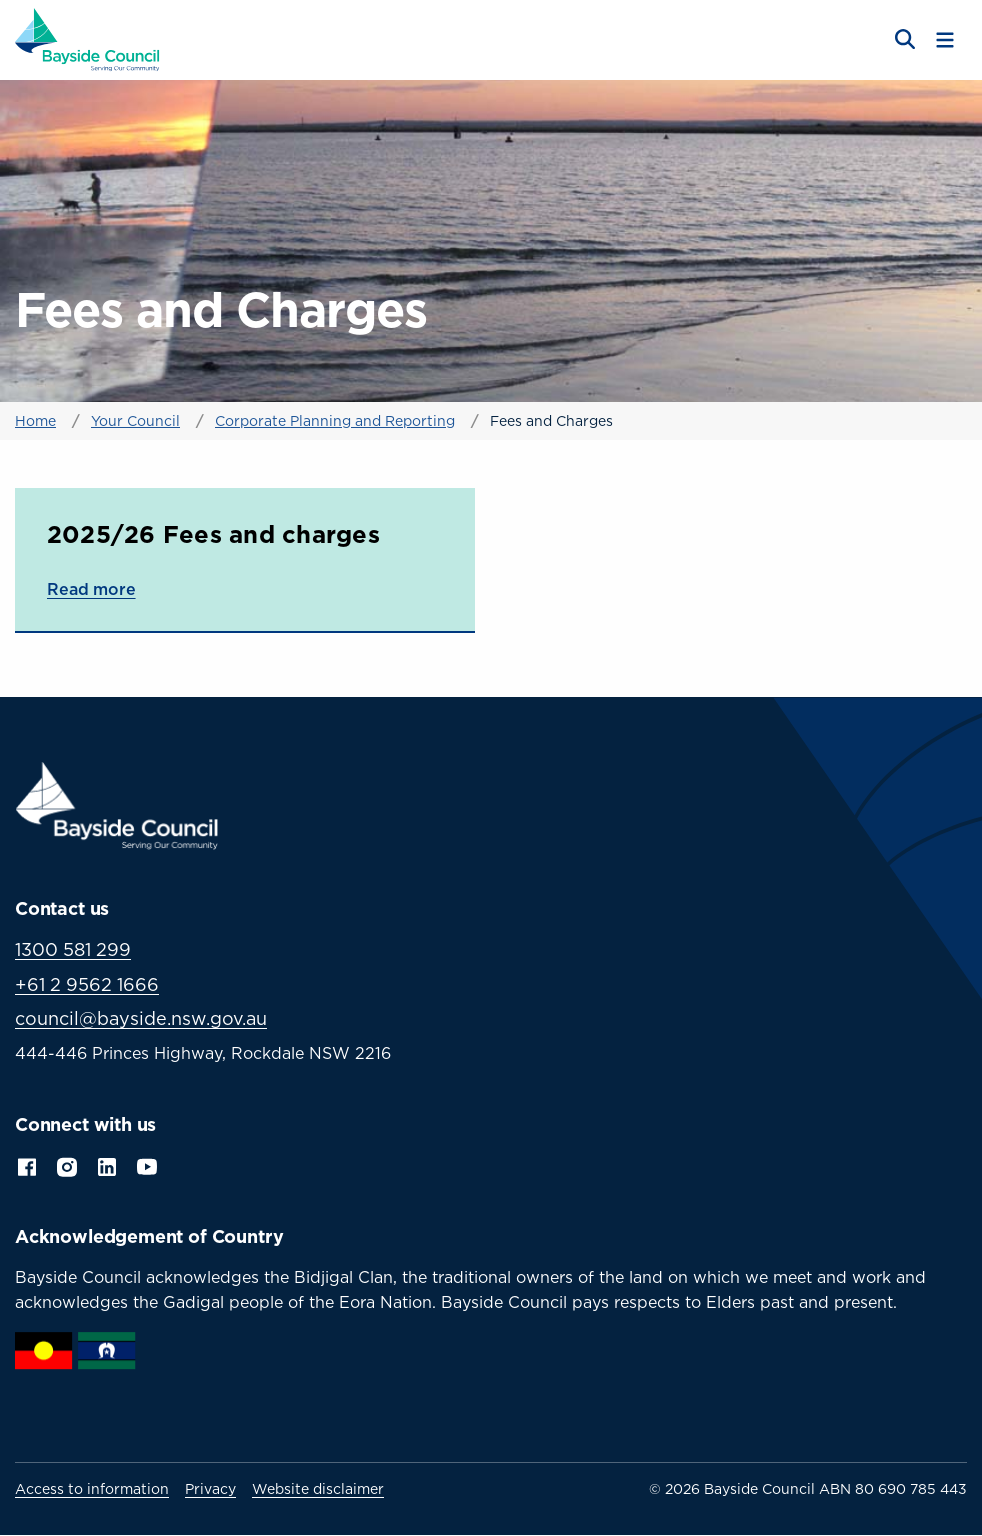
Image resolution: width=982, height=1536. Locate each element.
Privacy (210, 1489)
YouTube (149, 1165)
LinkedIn (107, 1165)
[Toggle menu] (945, 40)
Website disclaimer (318, 1489)
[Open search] (903, 40)
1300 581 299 (73, 949)
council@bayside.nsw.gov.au (141, 1018)
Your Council (135, 420)
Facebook (27, 1165)
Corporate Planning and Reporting (335, 420)
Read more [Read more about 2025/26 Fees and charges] (91, 589)
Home (35, 420)
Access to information (92, 1489)
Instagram (67, 1165)
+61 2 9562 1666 (87, 984)
